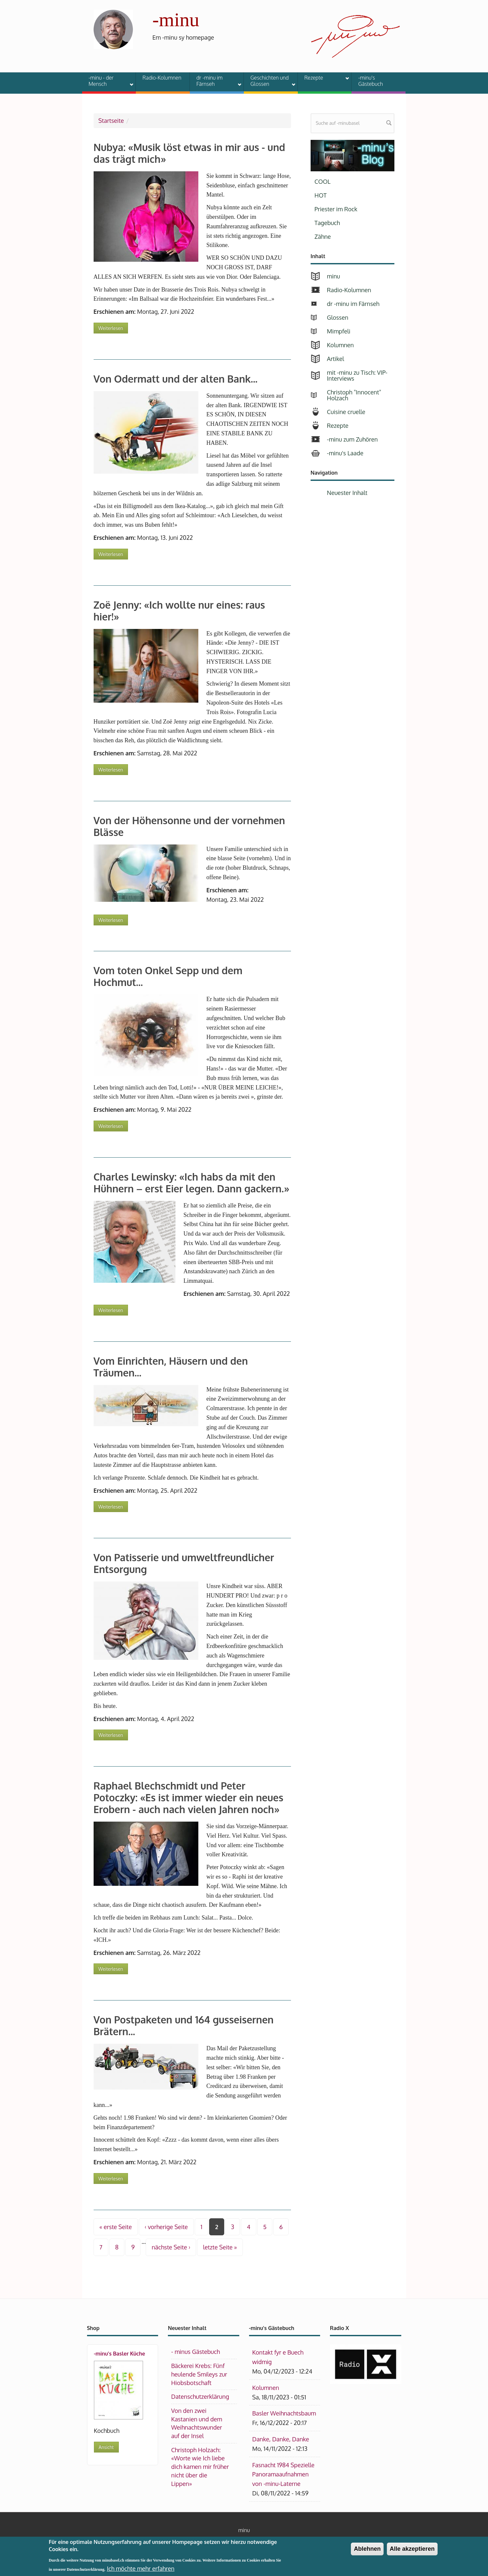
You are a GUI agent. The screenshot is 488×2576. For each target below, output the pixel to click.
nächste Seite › (171, 2247)
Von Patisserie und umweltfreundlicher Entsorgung (184, 1563)
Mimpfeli (339, 331)
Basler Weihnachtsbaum (284, 2413)
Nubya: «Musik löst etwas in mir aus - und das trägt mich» (189, 153)
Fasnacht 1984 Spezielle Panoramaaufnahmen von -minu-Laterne (283, 2474)
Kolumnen (340, 345)
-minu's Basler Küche (119, 2353)
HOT (321, 195)
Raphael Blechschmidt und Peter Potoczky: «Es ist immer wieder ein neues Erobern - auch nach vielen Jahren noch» (188, 1797)
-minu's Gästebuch (370, 80)
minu (333, 276)
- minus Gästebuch (195, 2351)
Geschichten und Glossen (269, 80)
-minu (176, 19)
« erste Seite (115, 2226)
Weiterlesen (113, 327)
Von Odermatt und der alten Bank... (176, 378)
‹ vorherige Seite (166, 2226)
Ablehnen (367, 2552)
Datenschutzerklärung (200, 2396)
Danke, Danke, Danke (280, 2439)
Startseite (111, 120)
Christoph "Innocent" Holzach (354, 395)
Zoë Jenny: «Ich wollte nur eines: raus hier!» (179, 610)
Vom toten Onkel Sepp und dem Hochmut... (168, 976)
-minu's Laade (345, 453)
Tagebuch (327, 222)
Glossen (337, 317)
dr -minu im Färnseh (215, 80)
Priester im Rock (336, 209)
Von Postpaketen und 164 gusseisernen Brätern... (184, 2025)
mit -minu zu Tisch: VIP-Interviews (357, 375)
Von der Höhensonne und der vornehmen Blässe (189, 826)
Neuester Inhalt (347, 492)
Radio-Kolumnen (161, 77)
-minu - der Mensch (107, 80)
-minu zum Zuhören (352, 439)
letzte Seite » (220, 2247)
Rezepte (323, 78)
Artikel (335, 358)
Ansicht (106, 2447)
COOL (323, 181)
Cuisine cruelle (346, 411)
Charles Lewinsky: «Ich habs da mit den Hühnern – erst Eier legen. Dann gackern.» (192, 1182)
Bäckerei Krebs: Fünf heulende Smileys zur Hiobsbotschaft (199, 2374)
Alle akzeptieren (412, 2552)
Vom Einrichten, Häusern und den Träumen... (171, 1366)
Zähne (323, 236)
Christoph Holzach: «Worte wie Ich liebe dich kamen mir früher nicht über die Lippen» (200, 2466)
